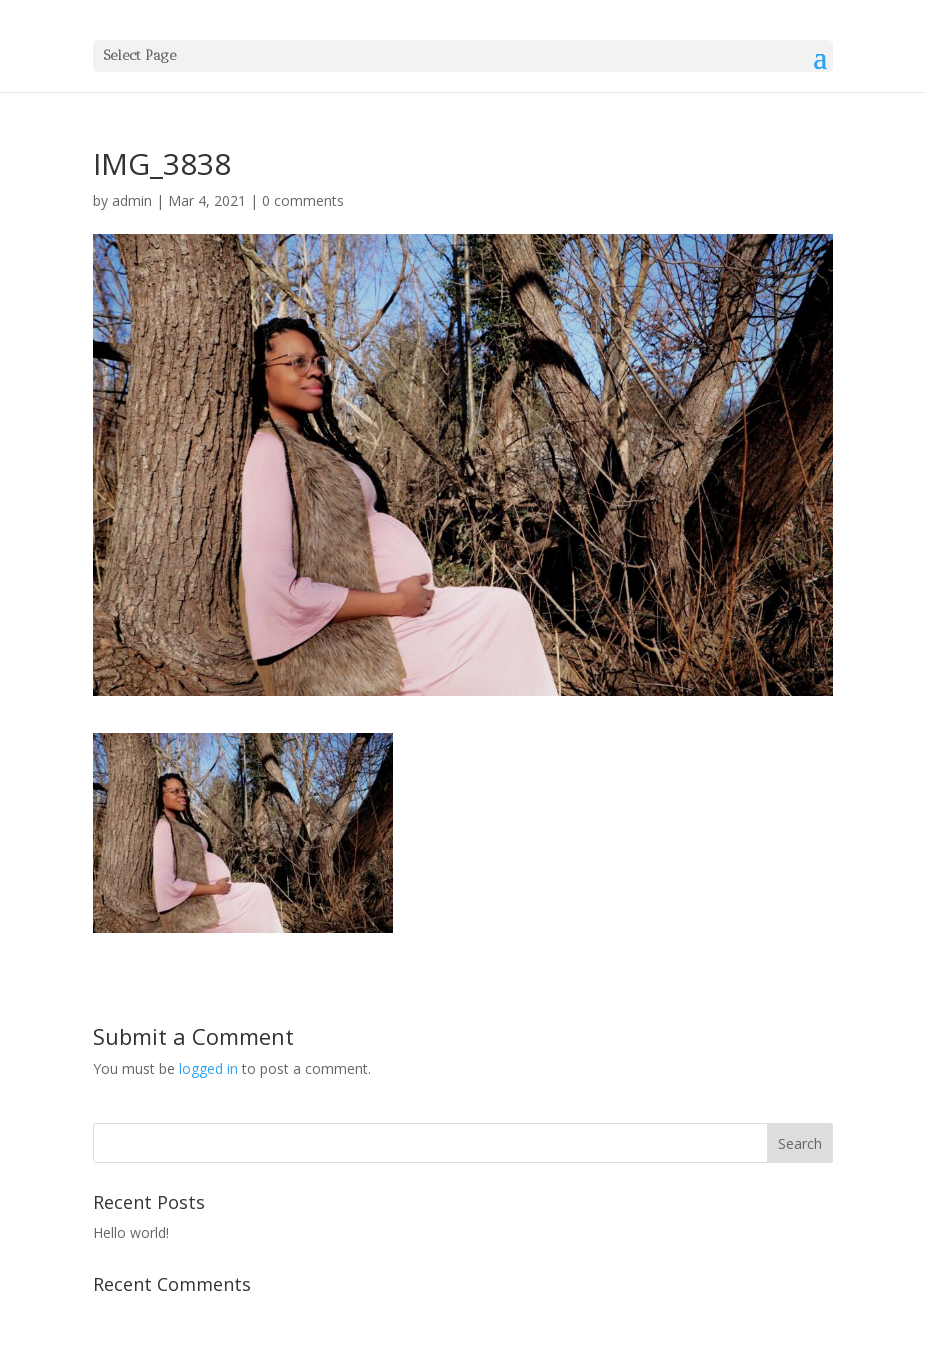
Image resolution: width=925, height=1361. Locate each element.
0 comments (303, 200)
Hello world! (131, 1232)
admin (132, 200)
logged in (208, 1068)
